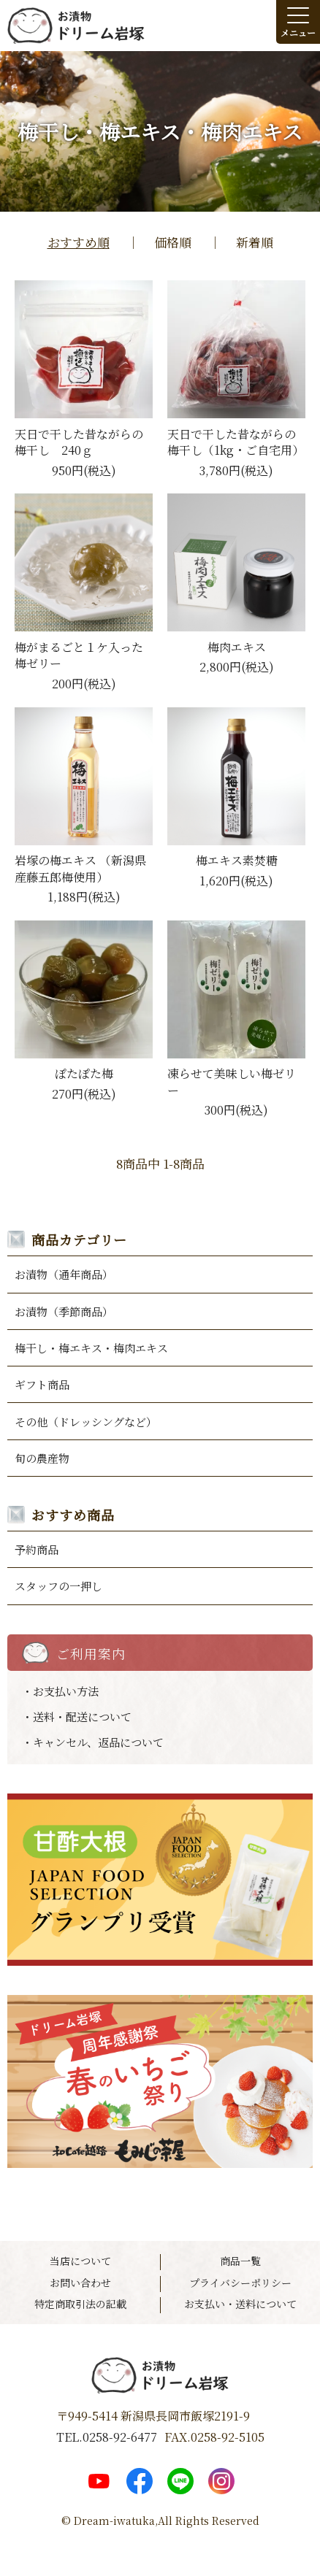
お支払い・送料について (240, 2304)
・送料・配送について (77, 1716)
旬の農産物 (42, 1458)
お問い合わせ (80, 2283)
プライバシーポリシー (240, 2283)
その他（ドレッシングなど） (86, 1421)
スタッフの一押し (58, 1585)
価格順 (172, 242)
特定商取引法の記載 (80, 2304)
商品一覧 (240, 2261)
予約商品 (36, 1549)
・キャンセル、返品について (93, 1742)
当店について (80, 2261)
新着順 (254, 242)
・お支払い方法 (60, 1691)
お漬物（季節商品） (64, 1311)
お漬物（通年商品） (64, 1274)
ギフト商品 (42, 1384)
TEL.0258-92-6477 (106, 2437)
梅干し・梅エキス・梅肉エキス (91, 1348)
